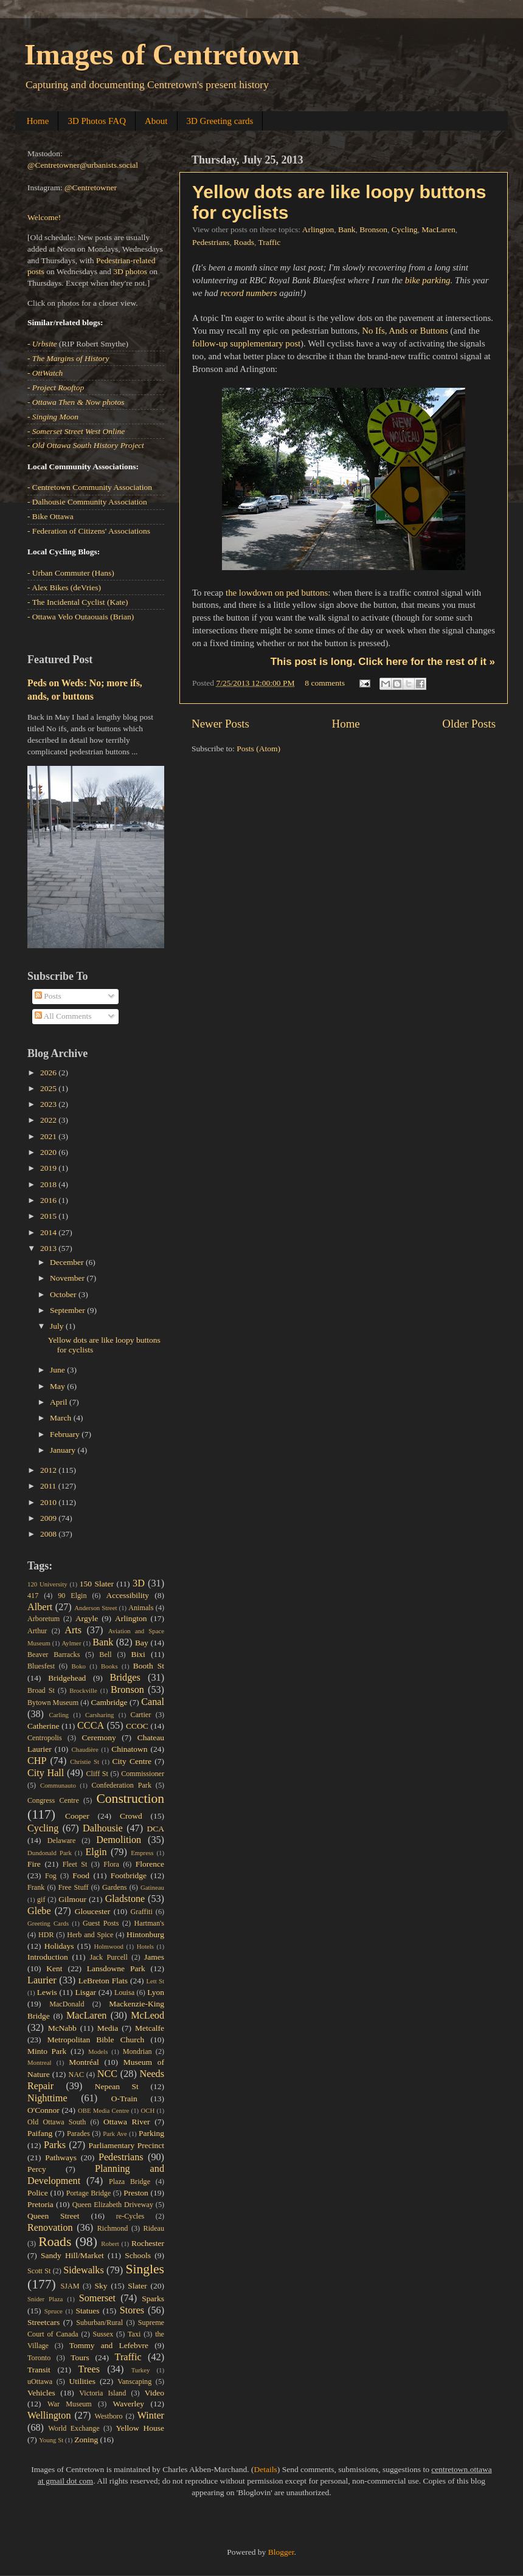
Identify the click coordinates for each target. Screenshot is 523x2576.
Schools (138, 2255)
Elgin (95, 1852)
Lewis (47, 1992)
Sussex (103, 2334)
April (59, 1402)
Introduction (47, 1956)
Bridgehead (67, 1677)
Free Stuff (73, 1887)
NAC (76, 2074)
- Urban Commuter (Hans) (70, 572)
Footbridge (129, 1875)
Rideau (154, 2228)
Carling (59, 1714)
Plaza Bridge (129, 2181)
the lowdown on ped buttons (277, 593)
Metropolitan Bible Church (96, 2039)
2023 (49, 1104)
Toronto (38, 2358)
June (58, 1369)
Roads (244, 242)
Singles (144, 2269)
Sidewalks (83, 2270)
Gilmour (72, 1899)
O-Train (124, 2098)
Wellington (49, 2415)
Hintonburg (145, 1934)
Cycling (405, 229)
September (68, 1310)
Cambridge (109, 1702)
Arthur (37, 1631)
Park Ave (115, 2133)
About (156, 121)
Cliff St (97, 1773)
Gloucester (92, 1911)
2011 (49, 1485)
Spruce (53, 2311)
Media (108, 2028)
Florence (150, 1863)
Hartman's (149, 1923)
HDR (46, 1934)
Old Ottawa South (56, 2122)
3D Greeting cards (220, 121)
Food (80, 1875)
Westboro (108, 2416)
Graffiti (142, 1911)
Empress (142, 1852)
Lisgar (85, 1992)
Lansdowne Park (116, 1968)
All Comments (63, 1016)
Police (37, 2192)
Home (38, 121)
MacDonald (66, 2004)
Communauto (58, 1785)
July (58, 1326)
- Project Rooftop (55, 387)
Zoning (86, 2439)
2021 (49, 1136)
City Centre (132, 1761)
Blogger (281, 2552)
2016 (49, 1200)
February (65, 1434)
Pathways (61, 2157)
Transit (38, 2369)
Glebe (39, 1911)
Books (109, 1666)
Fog (51, 1876)
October (64, 1294)
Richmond (112, 2228)
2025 (49, 1088)
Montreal (39, 2062)
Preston (135, 2192)
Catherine (43, 1726)
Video (154, 2392)
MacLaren (438, 229)
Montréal (84, 2062)
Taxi (134, 2334)
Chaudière (84, 1749)
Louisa (124, 1992)
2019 (49, 1168)
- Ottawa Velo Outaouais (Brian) (80, 616)
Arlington (318, 229)
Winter (150, 2415)
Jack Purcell (108, 1957)
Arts (72, 1630)
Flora (111, 1864)
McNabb (62, 2028)
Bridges (124, 1677)
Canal (152, 1701)
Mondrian (137, 2051)
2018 (49, 1184)
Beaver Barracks (53, 1654)
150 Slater (97, 1583)
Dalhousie (103, 1828)
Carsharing (99, 1714)
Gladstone (125, 1898)
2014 (49, 1232)
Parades (78, 2133)
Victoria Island (102, 2393)
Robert (110, 2243)
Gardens (114, 1887)
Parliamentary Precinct (126, 2145)
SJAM (70, 2286)
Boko (79, 1666)
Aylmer (71, 1643)
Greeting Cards (48, 1923)
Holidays (59, 1946)
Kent (54, 1968)
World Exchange (73, 2428)
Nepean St (117, 2086)
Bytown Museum (52, 1702)
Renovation (50, 2227)
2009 (49, 1518)
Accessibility (128, 1595)
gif (41, 1899)
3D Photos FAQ (97, 121)
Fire (34, 1863)
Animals (140, 1607)
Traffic (269, 242)
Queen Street (53, 2215)
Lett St (155, 1981)
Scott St (38, 2271)
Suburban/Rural (99, 2322)
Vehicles (41, 2392)
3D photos (130, 271)
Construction (130, 1798)
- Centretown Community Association (89, 487)
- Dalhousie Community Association (87, 501)
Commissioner (142, 1773)
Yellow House (140, 2428)
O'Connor (43, 2110)
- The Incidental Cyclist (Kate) (77, 602)
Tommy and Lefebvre (108, 2345)
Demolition (118, 1839)
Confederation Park (121, 1785)
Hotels (145, 1946)
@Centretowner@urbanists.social (82, 165)
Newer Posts (220, 723)
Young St (51, 2439)
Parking (151, 2133)
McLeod (147, 2015)
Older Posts (469, 723)
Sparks (153, 2298)
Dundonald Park (49, 1852)
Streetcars (43, 2322)
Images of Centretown (161, 54)
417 (32, 1595)
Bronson (373, 229)
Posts (48, 995)
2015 (49, 1216)
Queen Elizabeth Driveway (112, 2204)
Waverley (128, 2403)
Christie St (84, 1761)
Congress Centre (53, 1800)
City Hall (45, 1773)
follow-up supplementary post (246, 343)
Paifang (39, 2133)
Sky (100, 2285)
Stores (132, 2310)
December (68, 1262)
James (154, 1956)
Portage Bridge (88, 2193)
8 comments (325, 682)
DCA (156, 1828)
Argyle (86, 1618)
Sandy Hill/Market (72, 2255)
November (68, 1278)
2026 (49, 1072)
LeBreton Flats (103, 1980)
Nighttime (47, 2098)
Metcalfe (149, 2028)
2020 (49, 1152)
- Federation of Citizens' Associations (88, 531)
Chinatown (129, 1749)
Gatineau (152, 1887)
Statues (88, 2310)
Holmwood (108, 1946)
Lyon (155, 1992)
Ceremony (98, 1737)
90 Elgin (72, 1595)
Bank (347, 229)
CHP (37, 1760)
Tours (80, 2357)
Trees (89, 2369)
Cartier (141, 1714)
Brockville (83, 1690)
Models (98, 2051)
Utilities (82, 2381)
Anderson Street (95, 1607)
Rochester (147, 2243)
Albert (39, 1607)
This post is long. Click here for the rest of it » (383, 661)
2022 (49, 1119)
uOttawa (39, 2381)
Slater (137, 2285)
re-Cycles (130, 2216)
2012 (49, 1470)
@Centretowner (90, 187)
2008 (49, 1533)
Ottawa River (126, 2121)
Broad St (41, 1690)
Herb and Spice (90, 1934)
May (58, 1386)
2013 (49, 1248)
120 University (47, 1584)
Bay (141, 1642)
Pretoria (40, 2204)
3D (139, 1583)
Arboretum (43, 1618)
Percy (36, 2169)
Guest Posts (101, 1923)
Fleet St (75, 1864)
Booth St (148, 1665)
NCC (107, 2073)
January (63, 1450)
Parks (55, 2145)
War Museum (69, 2404)
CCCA (90, 1725)
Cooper (77, 1815)
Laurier (42, 1980)
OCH (147, 2110)
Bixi (138, 1654)
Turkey (140, 2370)
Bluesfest (41, 1666)
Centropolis (44, 1738)
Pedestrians (211, 242)
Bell (105, 1654)
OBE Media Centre (103, 2110)
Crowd (131, 1815)
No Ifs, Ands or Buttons (405, 331)
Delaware (61, 1840)
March (62, 1417)
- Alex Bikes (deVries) (64, 587)
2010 (49, 1502)
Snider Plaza (45, 2298)
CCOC (137, 1726)
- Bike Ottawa (50, 516)
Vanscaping (134, 2381)
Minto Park (46, 2051)
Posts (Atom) (258, 748)
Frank (35, 1887)
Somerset (97, 2298)
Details (265, 2469)
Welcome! (44, 217)
